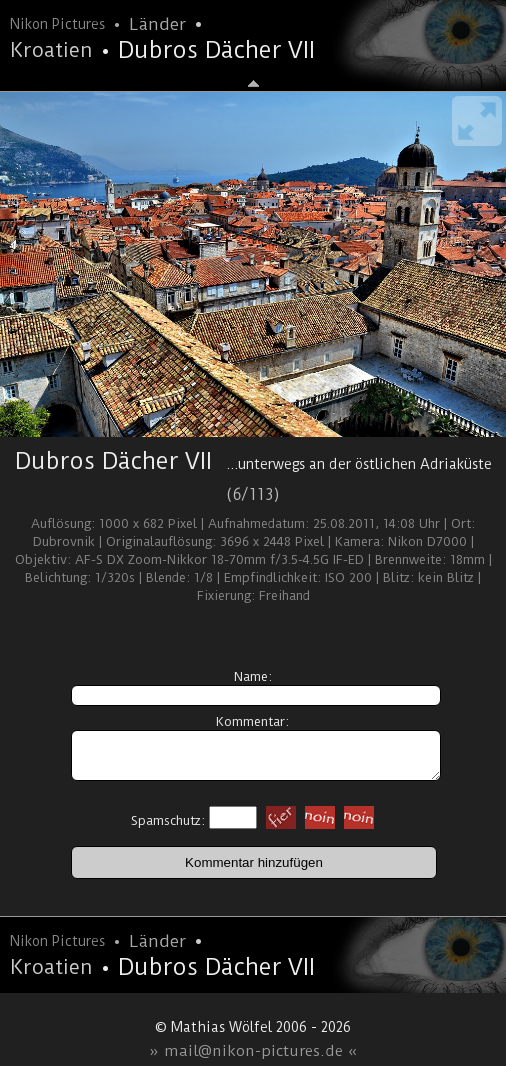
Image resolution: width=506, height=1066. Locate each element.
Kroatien (51, 50)
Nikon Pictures (57, 24)
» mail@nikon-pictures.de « (253, 1051)
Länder (157, 24)
